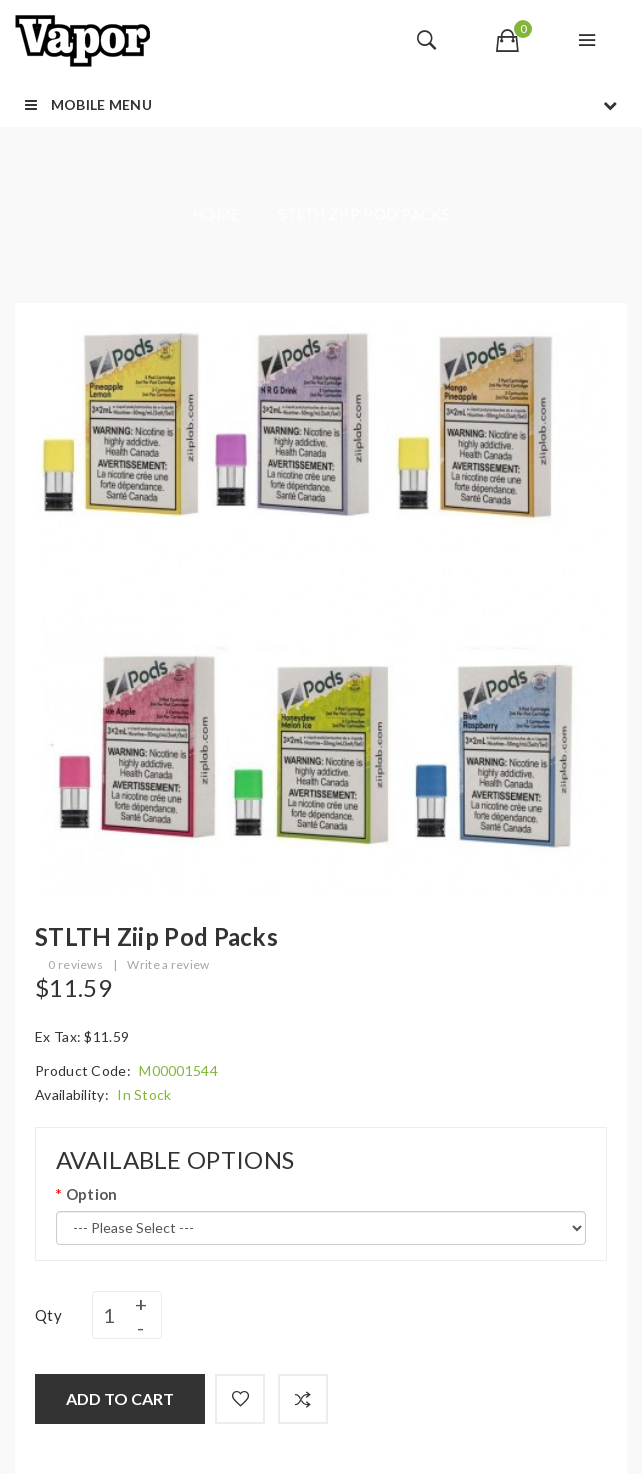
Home (215, 214)
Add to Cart (120, 1398)
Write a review (168, 964)
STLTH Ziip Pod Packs (364, 214)
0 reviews (75, 964)
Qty (48, 1315)
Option (92, 1194)
